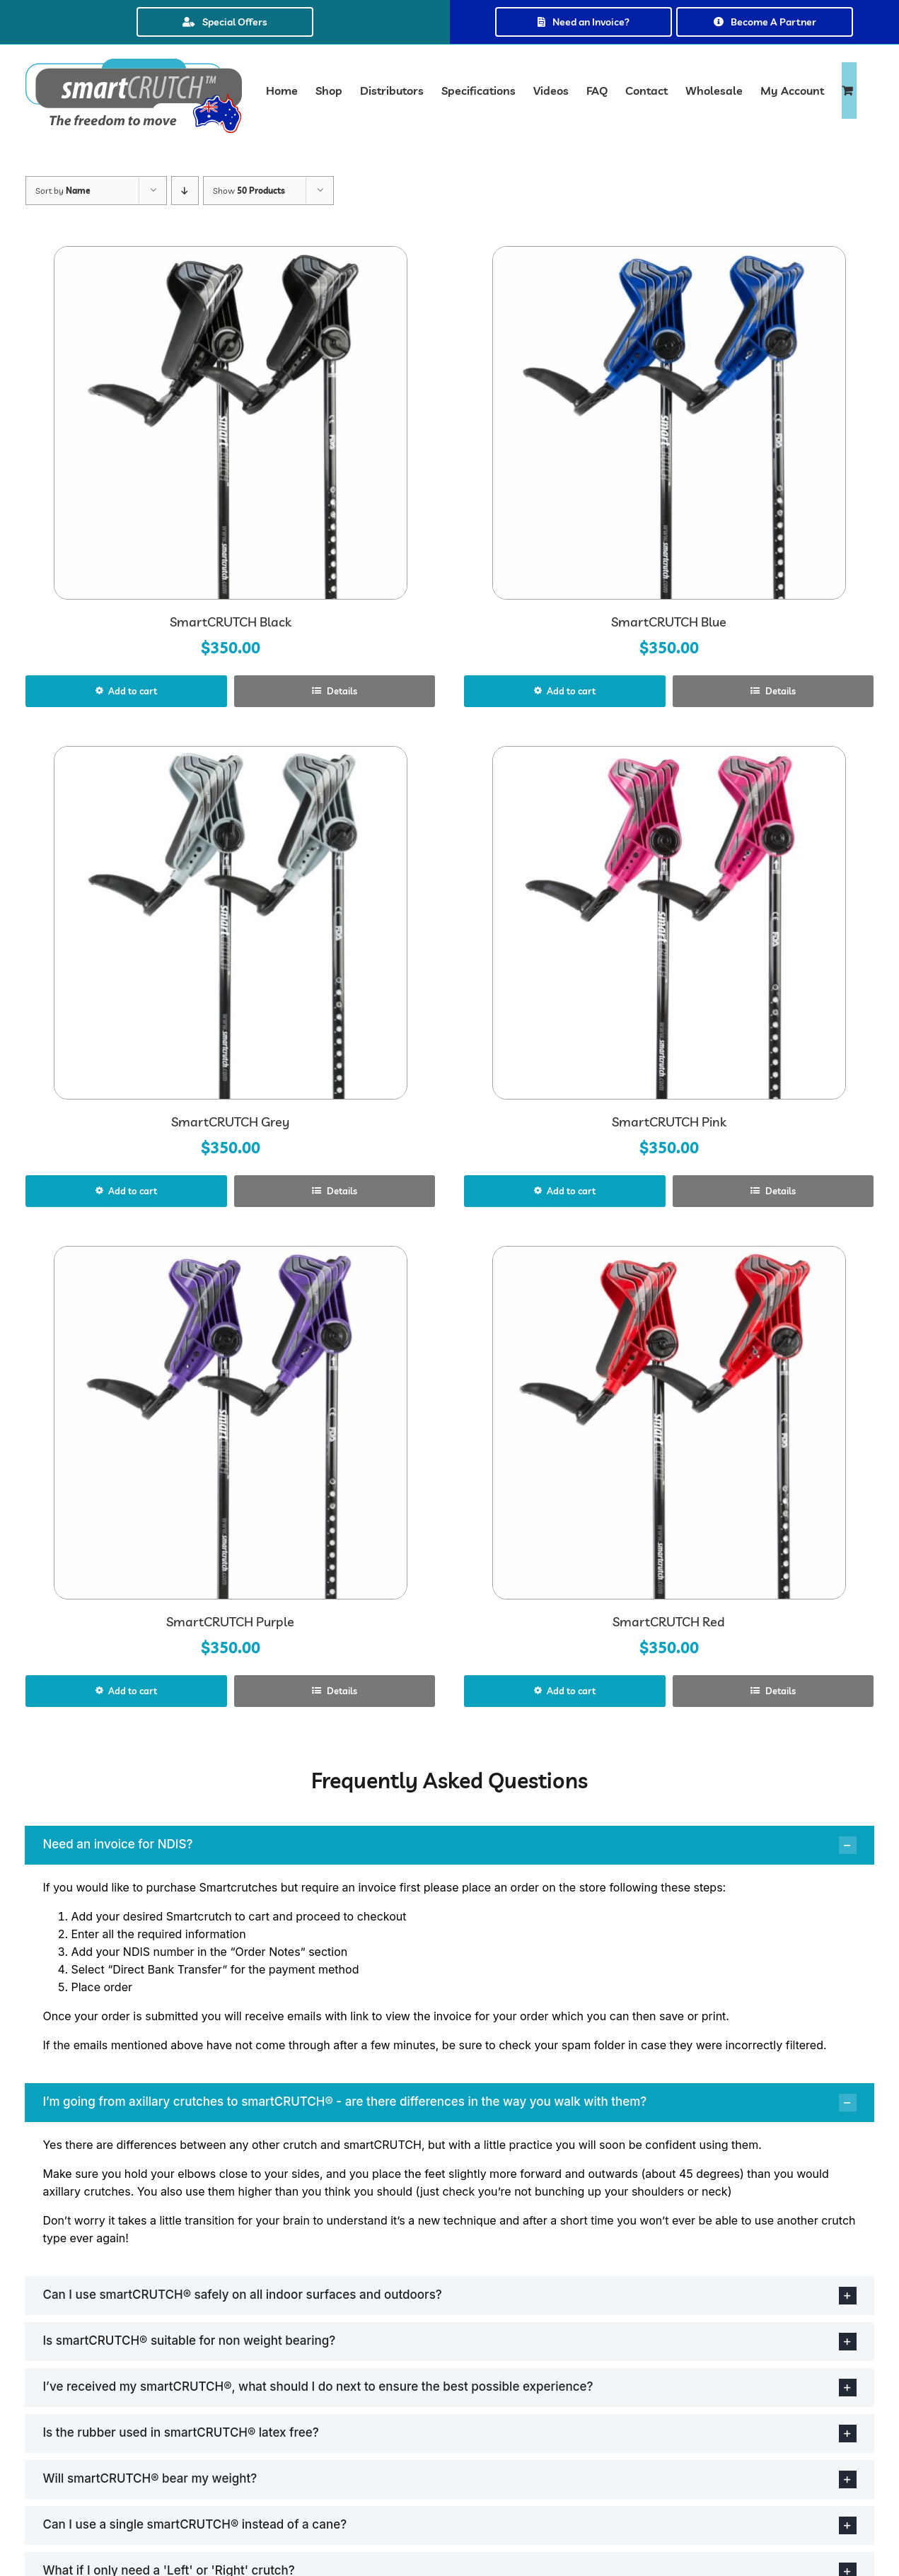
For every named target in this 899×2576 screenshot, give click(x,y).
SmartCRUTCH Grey (230, 1122)
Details (341, 691)
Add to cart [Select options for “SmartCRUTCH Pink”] (571, 1190)
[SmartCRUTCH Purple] (230, 1422)
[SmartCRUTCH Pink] (669, 923)
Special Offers (224, 22)
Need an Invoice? (584, 22)
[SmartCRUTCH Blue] (669, 423)
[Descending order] (185, 190)
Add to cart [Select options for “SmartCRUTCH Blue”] (571, 691)
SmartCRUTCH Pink (669, 1122)
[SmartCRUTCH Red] (669, 1422)
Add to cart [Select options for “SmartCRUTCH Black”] (132, 691)
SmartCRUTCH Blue (668, 622)
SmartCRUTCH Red (669, 1622)
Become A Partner (765, 22)
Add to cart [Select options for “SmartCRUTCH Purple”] (132, 1690)
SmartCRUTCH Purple (230, 1622)
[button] (449, 1845)
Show (249, 190)
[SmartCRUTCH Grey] (230, 923)
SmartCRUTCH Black (230, 622)
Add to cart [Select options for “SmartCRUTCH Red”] (571, 1690)
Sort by (63, 190)
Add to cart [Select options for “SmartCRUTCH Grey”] (132, 1190)
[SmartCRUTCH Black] (230, 423)
